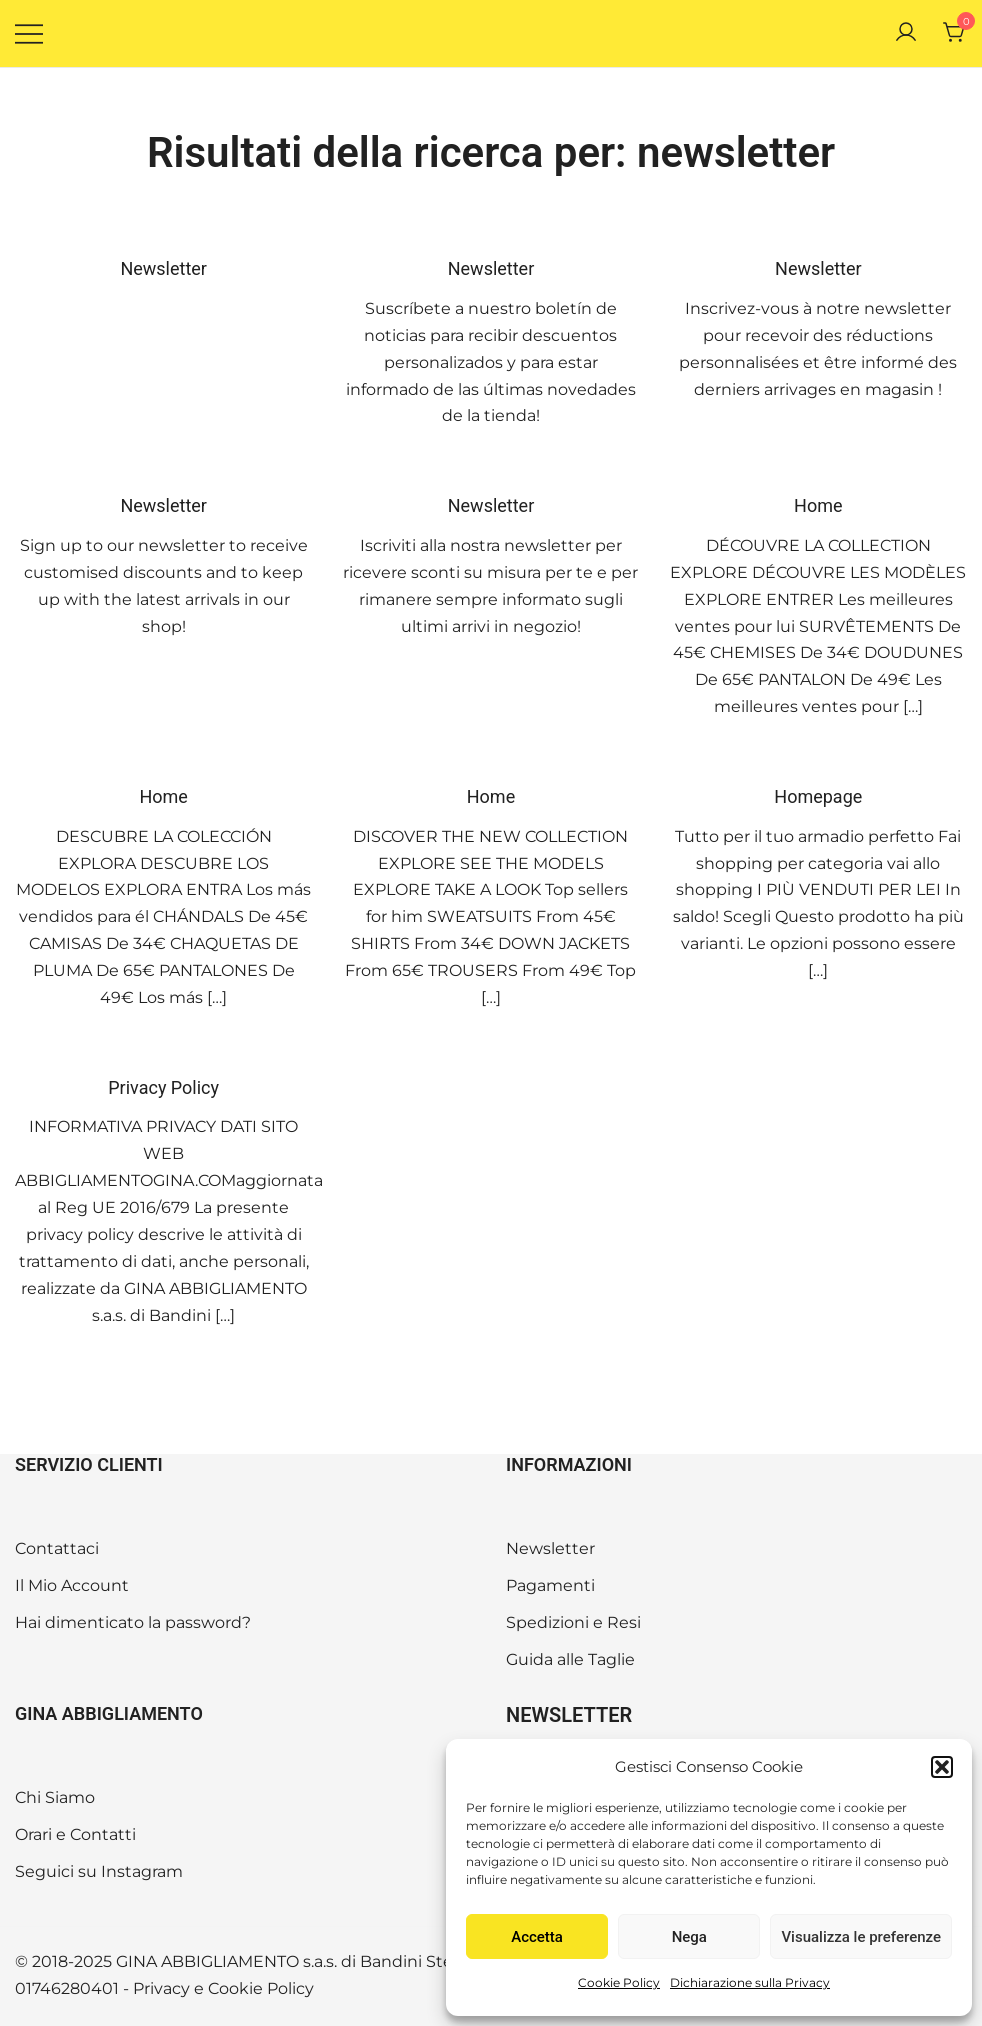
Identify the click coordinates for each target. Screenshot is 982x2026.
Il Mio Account (72, 1585)
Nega (689, 1937)
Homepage (818, 796)
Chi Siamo (55, 1797)
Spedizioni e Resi (573, 1622)
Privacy (161, 1988)
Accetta (537, 1937)
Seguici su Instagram (99, 1871)
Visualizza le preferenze (861, 1937)
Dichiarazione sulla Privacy (750, 1982)
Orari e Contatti (75, 1834)
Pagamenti (550, 1585)
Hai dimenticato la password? (133, 1622)
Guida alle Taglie (570, 1659)
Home (818, 505)
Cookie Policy (619, 1982)
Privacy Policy (163, 1087)
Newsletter (163, 268)
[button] (942, 1767)
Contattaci (57, 1548)
